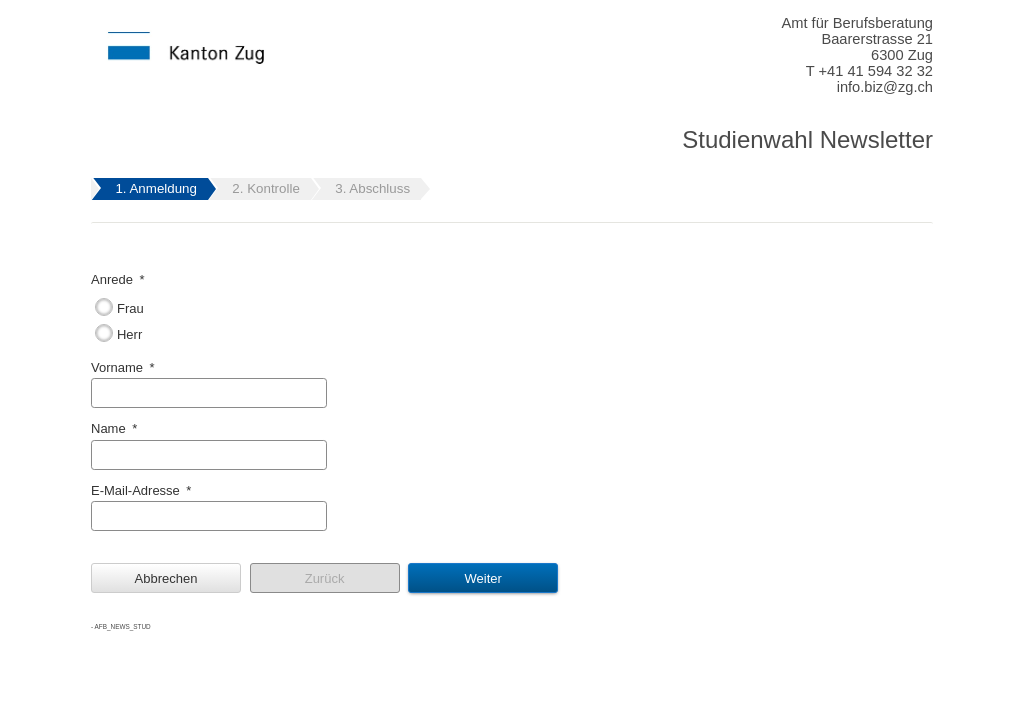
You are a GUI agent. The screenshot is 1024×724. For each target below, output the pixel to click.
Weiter (482, 578)
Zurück (325, 578)
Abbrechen (166, 578)
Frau (130, 308)
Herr (129, 334)
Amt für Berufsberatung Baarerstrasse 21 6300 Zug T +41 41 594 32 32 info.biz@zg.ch (857, 55)
